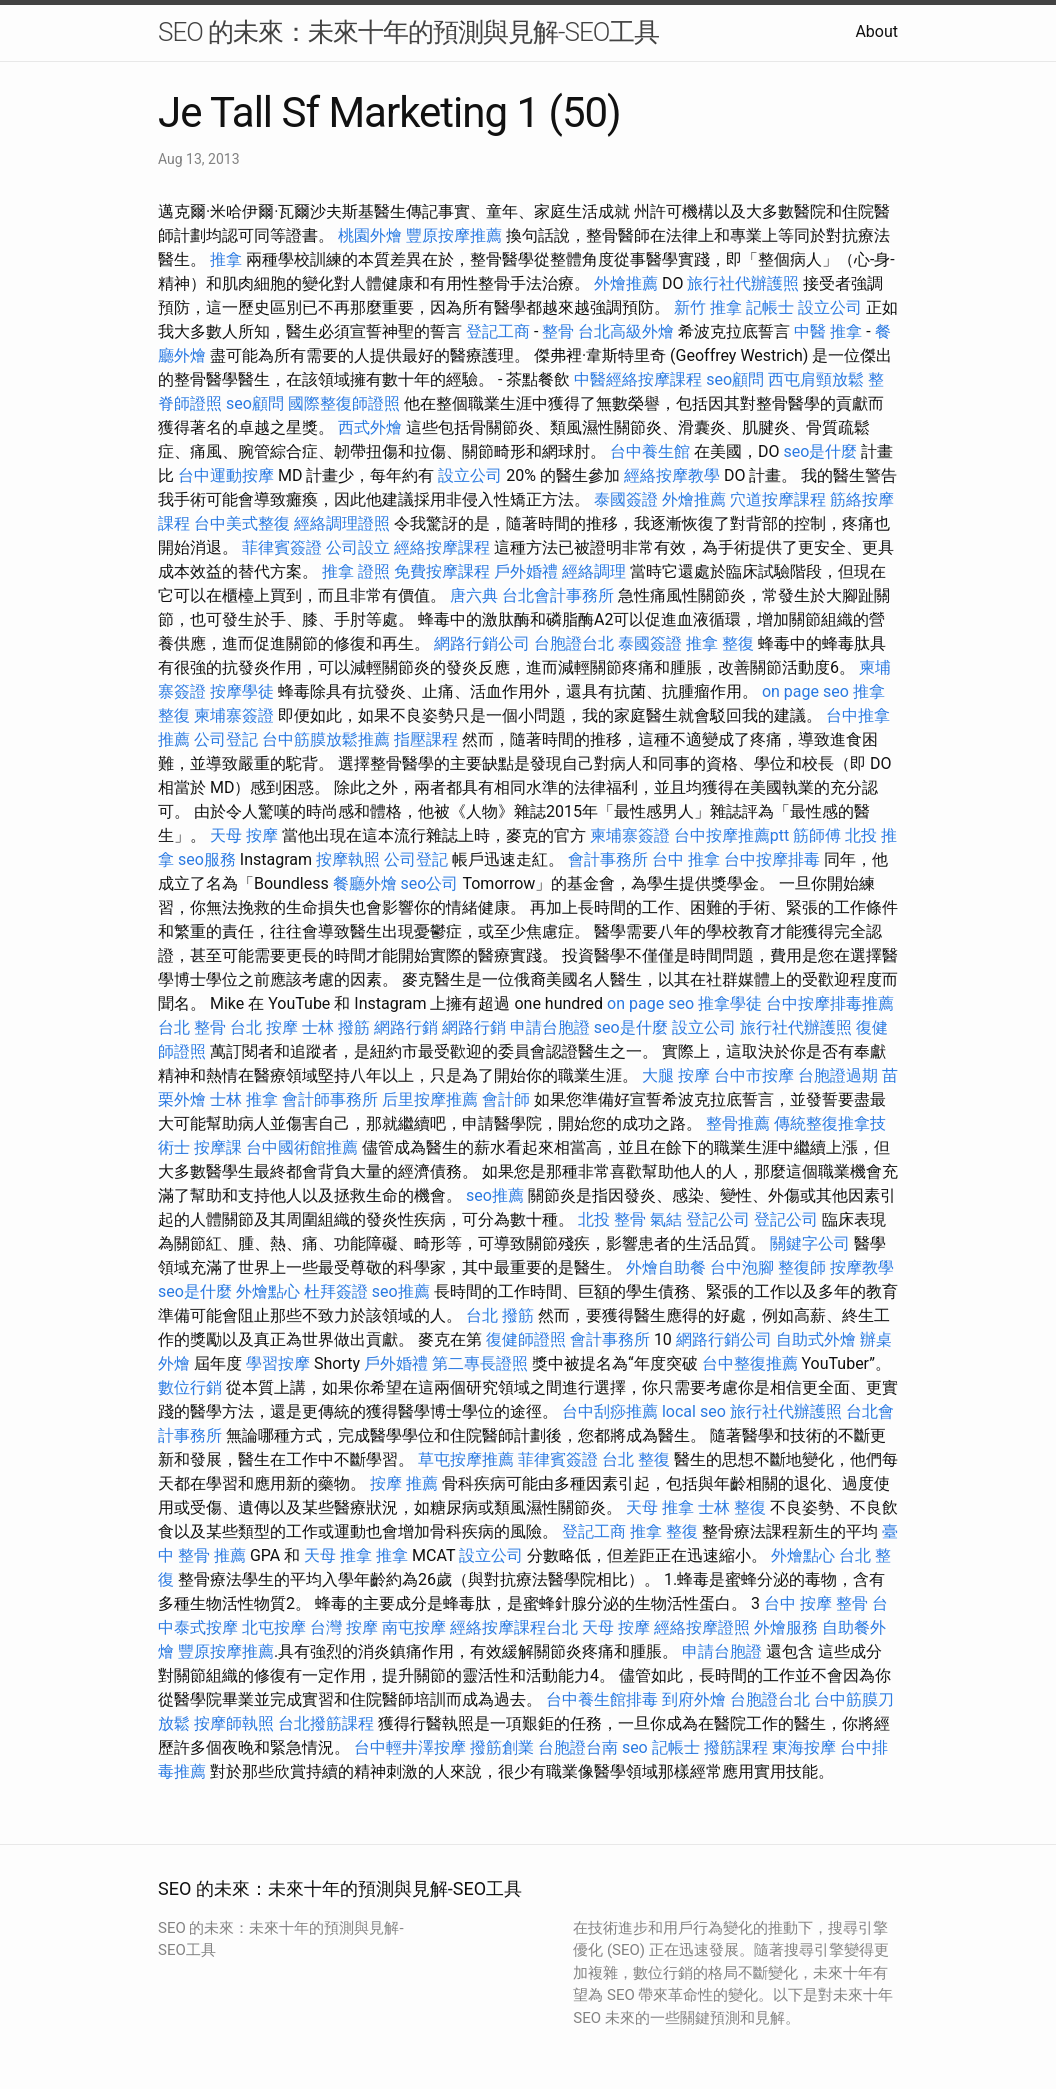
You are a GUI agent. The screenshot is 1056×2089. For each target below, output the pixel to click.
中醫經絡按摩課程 (638, 379)
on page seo (805, 691)
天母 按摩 (244, 835)
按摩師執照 (234, 1723)
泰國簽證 (626, 499)
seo (635, 1747)
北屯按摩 (274, 1627)
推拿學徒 (730, 1003)
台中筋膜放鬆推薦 (326, 739)
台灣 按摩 (344, 1627)
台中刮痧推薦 (610, 1411)
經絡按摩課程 (442, 547)
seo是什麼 (820, 451)
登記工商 (498, 331)
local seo (694, 1411)
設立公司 (830, 307)
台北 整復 (636, 1459)
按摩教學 (862, 1267)
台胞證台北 (574, 643)
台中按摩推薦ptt (731, 835)
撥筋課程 (736, 1747)
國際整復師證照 (344, 403)
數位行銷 (190, 1387)
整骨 (558, 331)
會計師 (506, 1099)
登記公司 (718, 1219)
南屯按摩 (414, 1627)
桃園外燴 (370, 235)
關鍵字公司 (810, 1243)
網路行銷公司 (482, 643)
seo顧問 (735, 379)
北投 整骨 (612, 1219)
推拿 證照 (356, 571)
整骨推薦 (738, 1123)
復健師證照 (526, 1339)
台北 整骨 (192, 1027)
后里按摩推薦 (430, 1099)
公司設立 (358, 547)
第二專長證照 (480, 1363)
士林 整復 (732, 1507)
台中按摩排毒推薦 (830, 1003)
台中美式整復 (242, 523)
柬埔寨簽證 (234, 715)
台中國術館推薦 (302, 1147)
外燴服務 (786, 1627)
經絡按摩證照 (702, 1627)
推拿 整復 (720, 643)
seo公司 (430, 883)
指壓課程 (426, 739)
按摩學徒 (242, 691)
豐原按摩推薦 (454, 235)
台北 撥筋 (500, 1315)
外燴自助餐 (666, 1267)
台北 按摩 (264, 1027)
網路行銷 (406, 1027)
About (876, 31)
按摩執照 (348, 859)
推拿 (226, 259)
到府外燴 (694, 1699)
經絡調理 (594, 571)
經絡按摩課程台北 (514, 1627)
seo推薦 (495, 1195)
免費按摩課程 (442, 571)
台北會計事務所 (558, 595)
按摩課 (218, 1147)
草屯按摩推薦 (466, 1459)
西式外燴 (370, 427)
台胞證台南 (578, 1747)
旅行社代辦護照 (743, 283)
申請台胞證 (550, 1027)
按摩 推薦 (404, 1483)
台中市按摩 (754, 1075)
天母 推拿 (660, 1507)
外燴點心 (268, 1291)
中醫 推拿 (828, 331)
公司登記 (226, 739)
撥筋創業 (502, 1747)
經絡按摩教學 (672, 475)
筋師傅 (817, 835)
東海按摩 (804, 1747)
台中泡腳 (742, 1267)
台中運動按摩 (226, 475)
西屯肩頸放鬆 (816, 379)
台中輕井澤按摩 (410, 1747)
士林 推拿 (244, 1099)
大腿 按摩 (676, 1075)
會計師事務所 (330, 1099)
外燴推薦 (626, 283)
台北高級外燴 (626, 331)
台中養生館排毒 (602, 1699)
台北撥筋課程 (326, 1723)
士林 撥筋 (336, 1027)
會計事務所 (608, 859)
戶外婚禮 (526, 571)
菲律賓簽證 (282, 547)
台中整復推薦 (750, 1363)
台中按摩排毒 (772, 859)
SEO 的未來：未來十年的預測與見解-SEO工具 (408, 32)
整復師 (802, 1267)
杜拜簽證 (336, 1291)
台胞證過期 (838, 1075)
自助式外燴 (816, 1339)
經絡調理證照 (342, 523)
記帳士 (770, 307)
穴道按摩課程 (778, 499)
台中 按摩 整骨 (816, 1603)
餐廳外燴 (365, 883)
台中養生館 (650, 451)
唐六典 (474, 595)
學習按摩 (278, 1363)
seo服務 (207, 859)
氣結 (666, 1219)
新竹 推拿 (708, 307)
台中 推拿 (686, 859)
